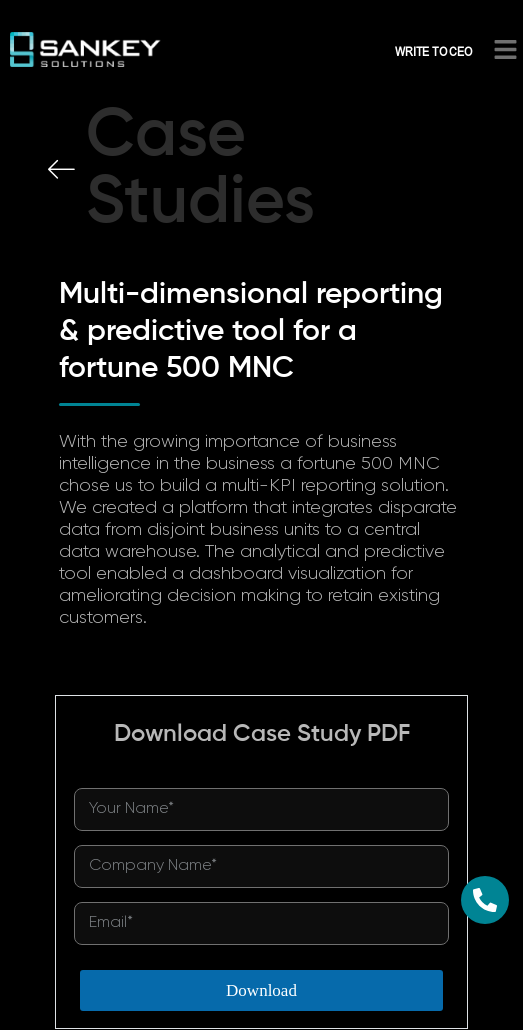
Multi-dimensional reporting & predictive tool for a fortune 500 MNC (251, 332)
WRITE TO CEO (433, 51)
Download (261, 990)
